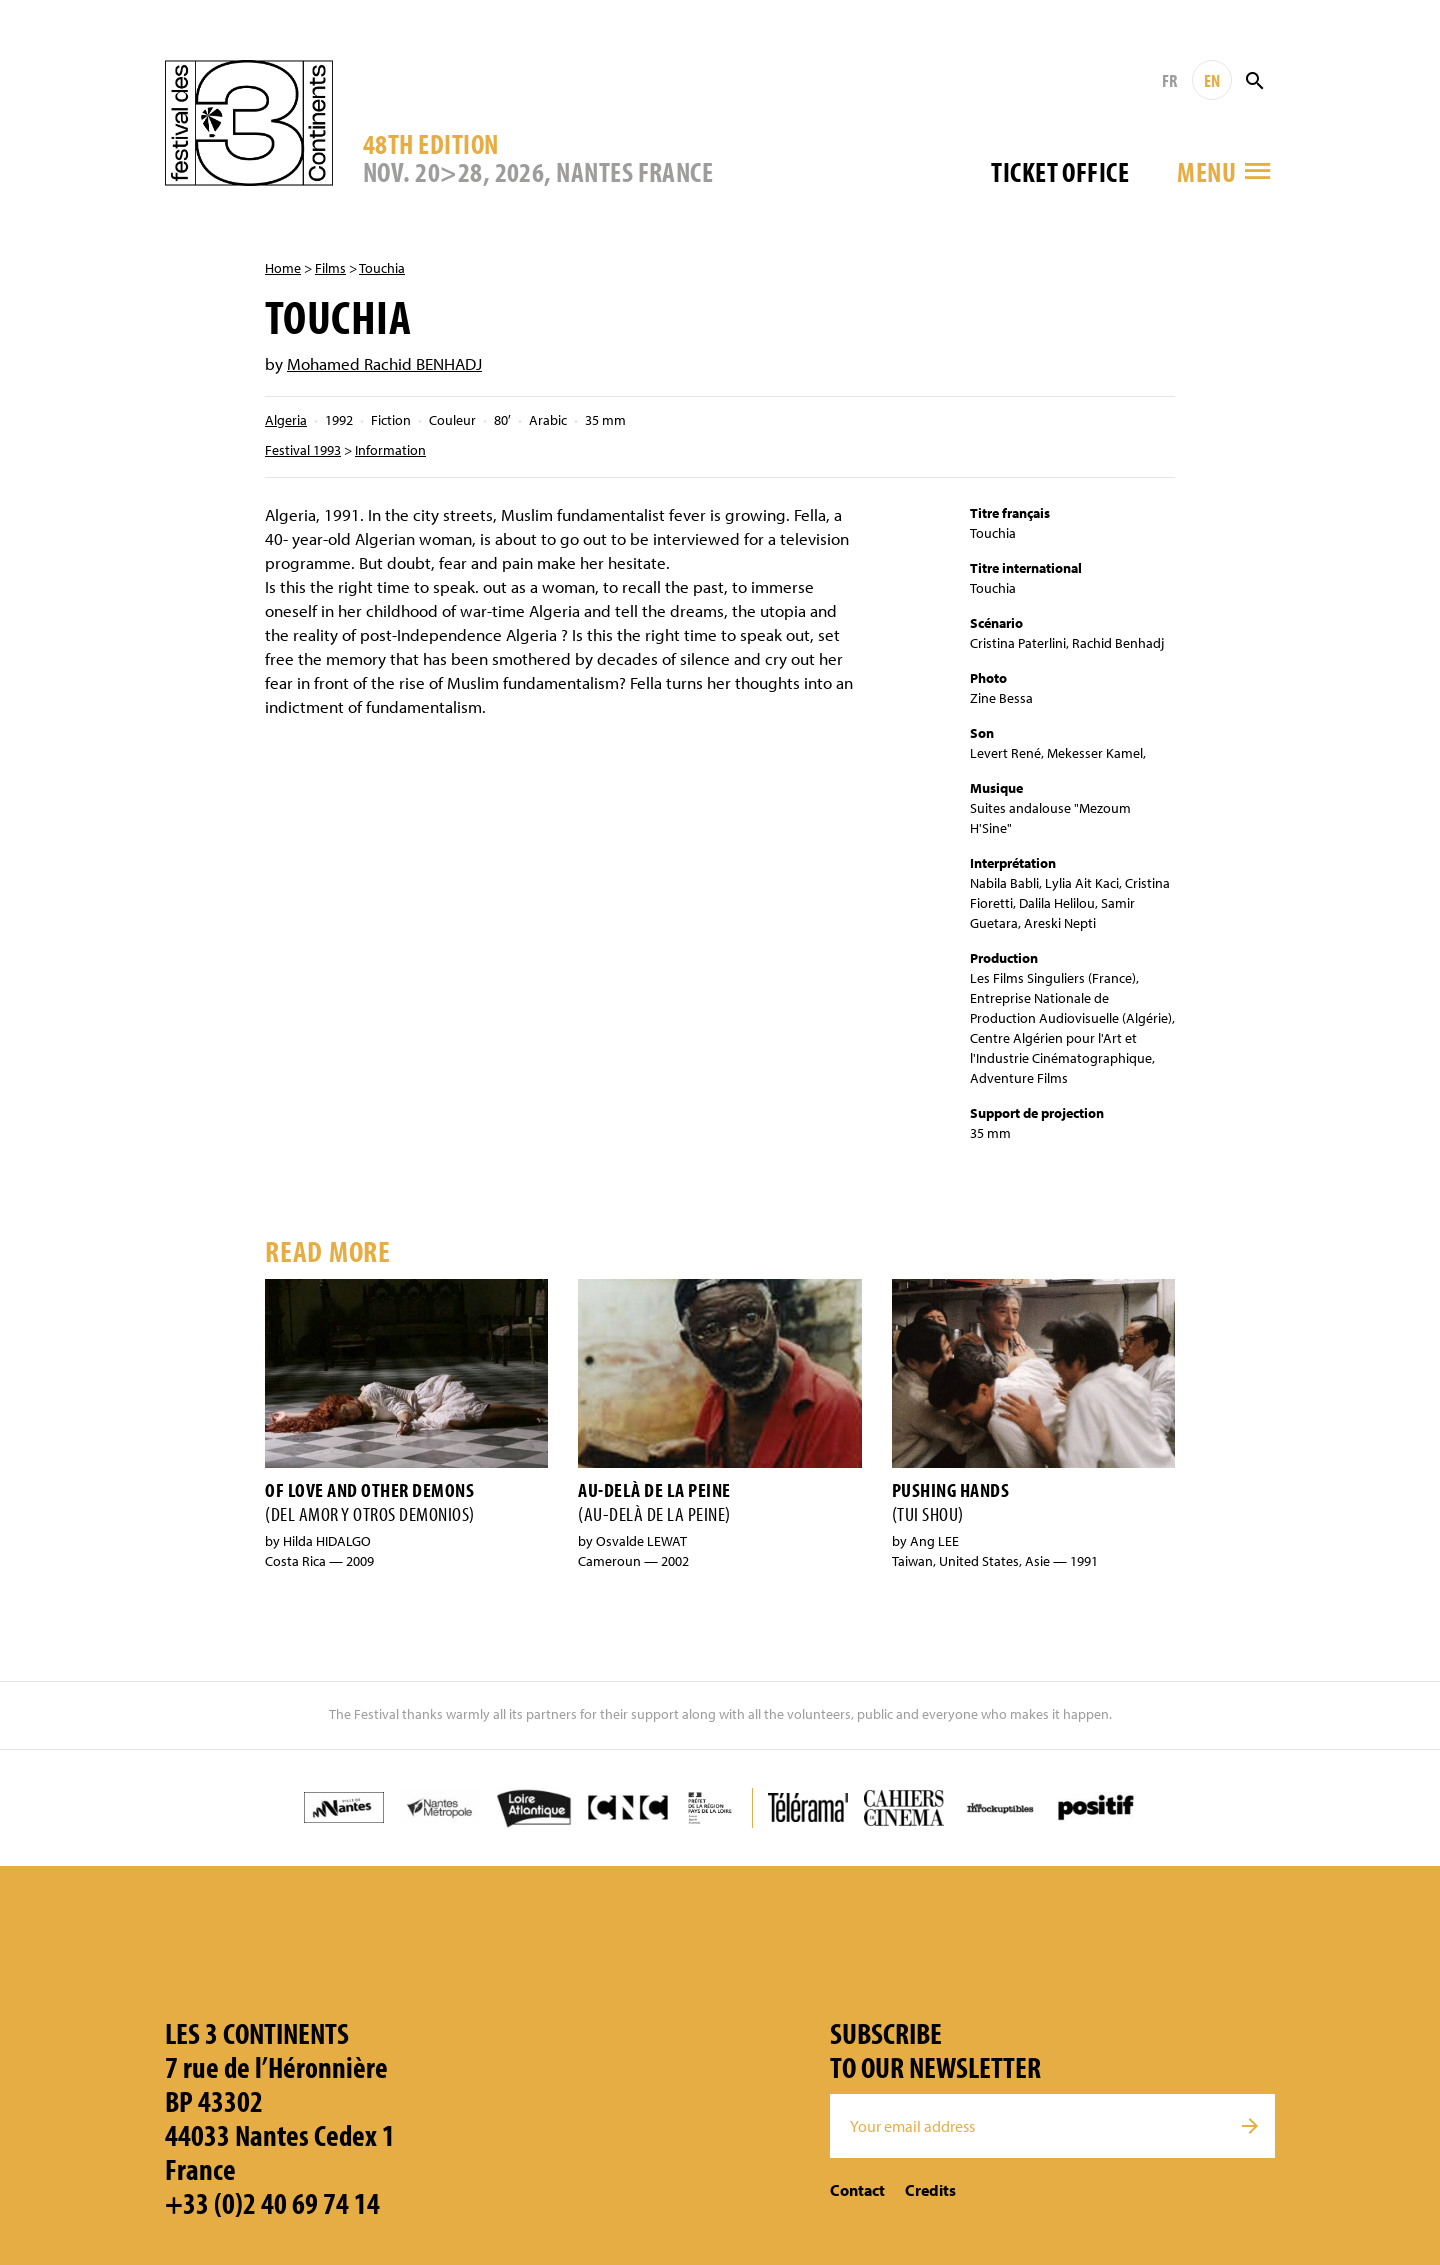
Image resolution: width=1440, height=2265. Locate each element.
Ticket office (1060, 171)
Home (283, 268)
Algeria (286, 420)
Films (330, 268)
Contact (857, 2190)
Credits (930, 2190)
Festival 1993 (303, 450)
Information (390, 450)
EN (1212, 80)
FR (1169, 80)
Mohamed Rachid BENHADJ (384, 363)
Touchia (382, 268)
